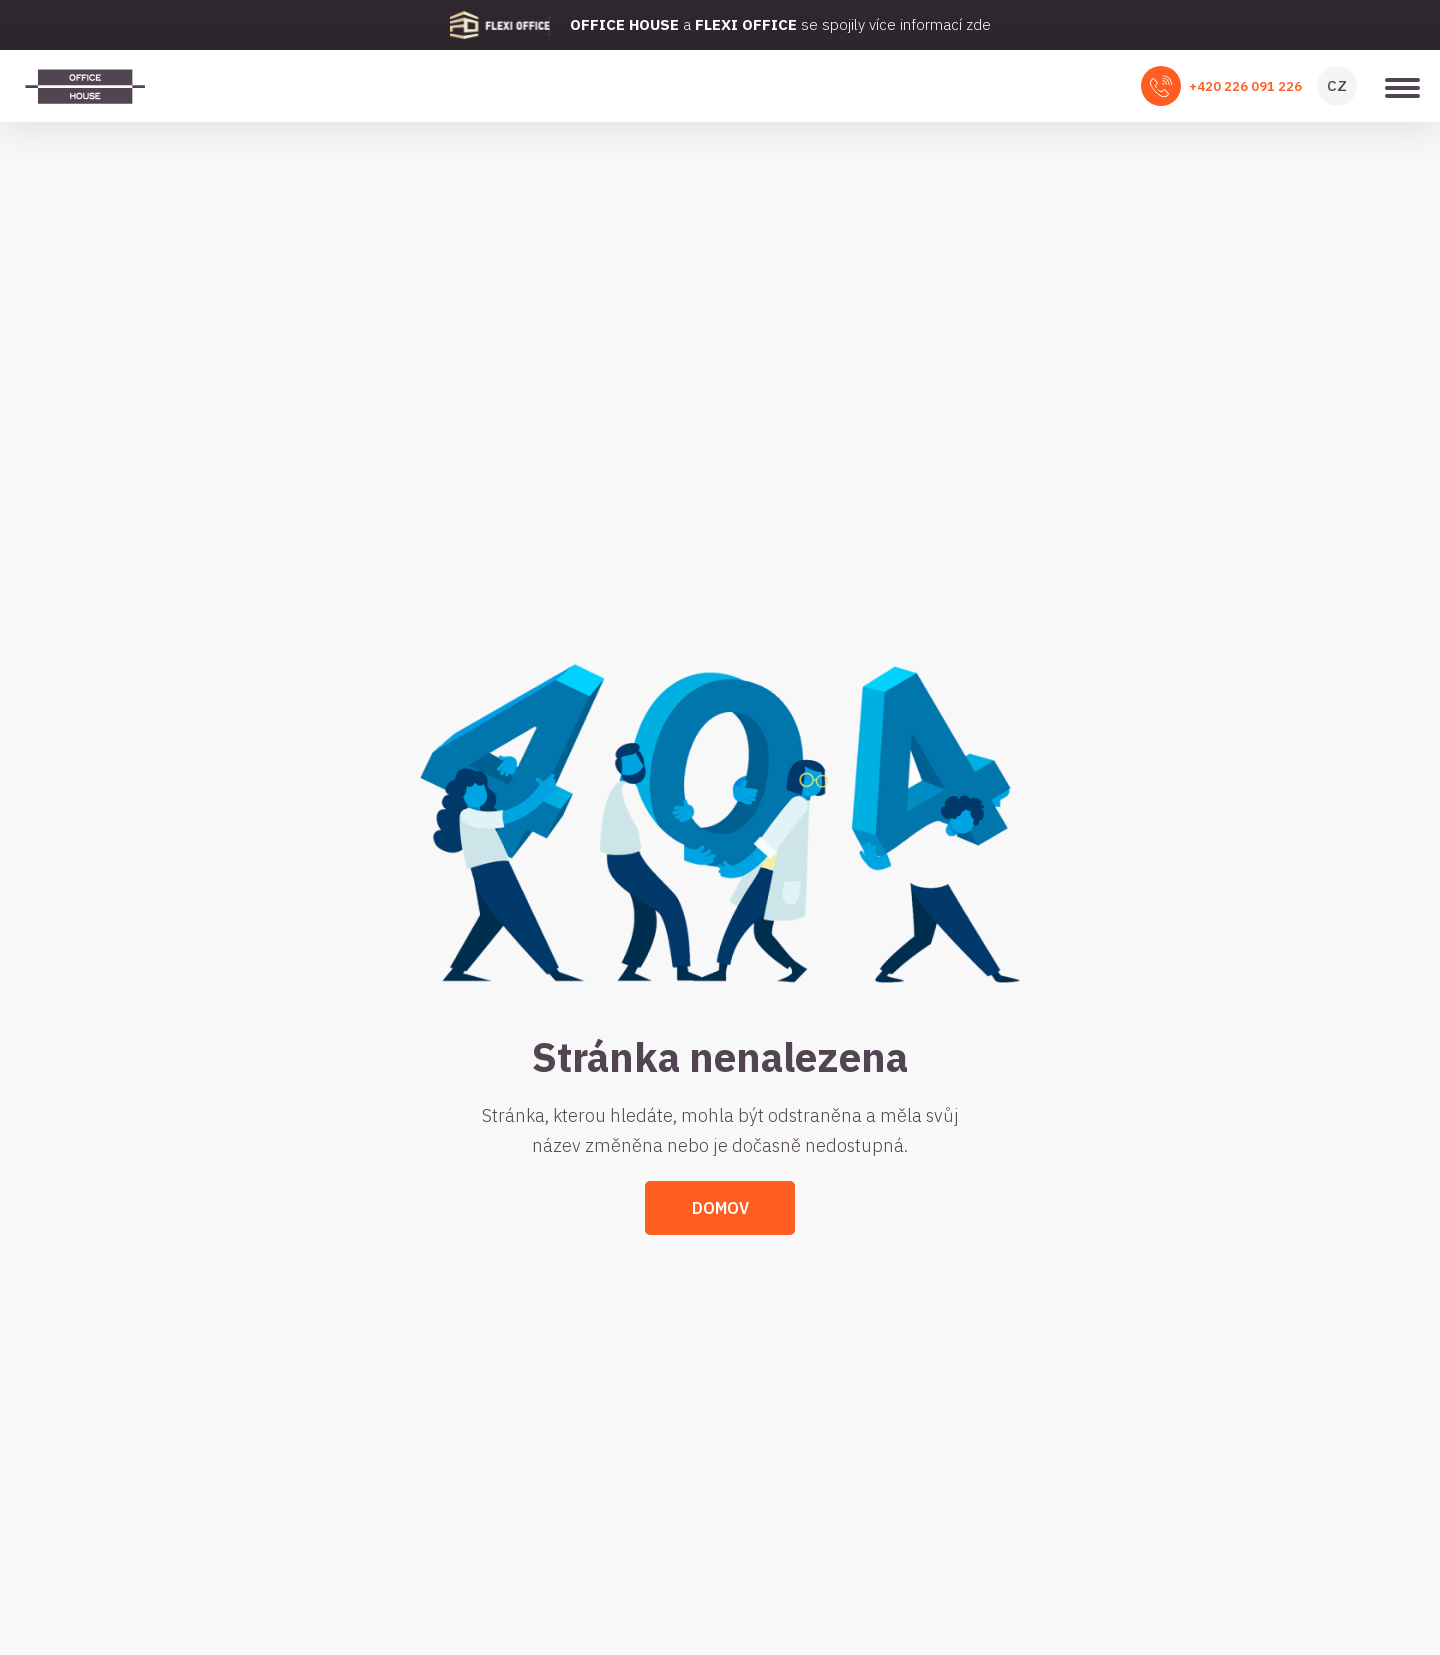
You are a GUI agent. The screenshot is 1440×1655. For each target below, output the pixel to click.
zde (978, 24)
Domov (720, 1208)
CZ (1337, 85)
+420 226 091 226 (1245, 86)
